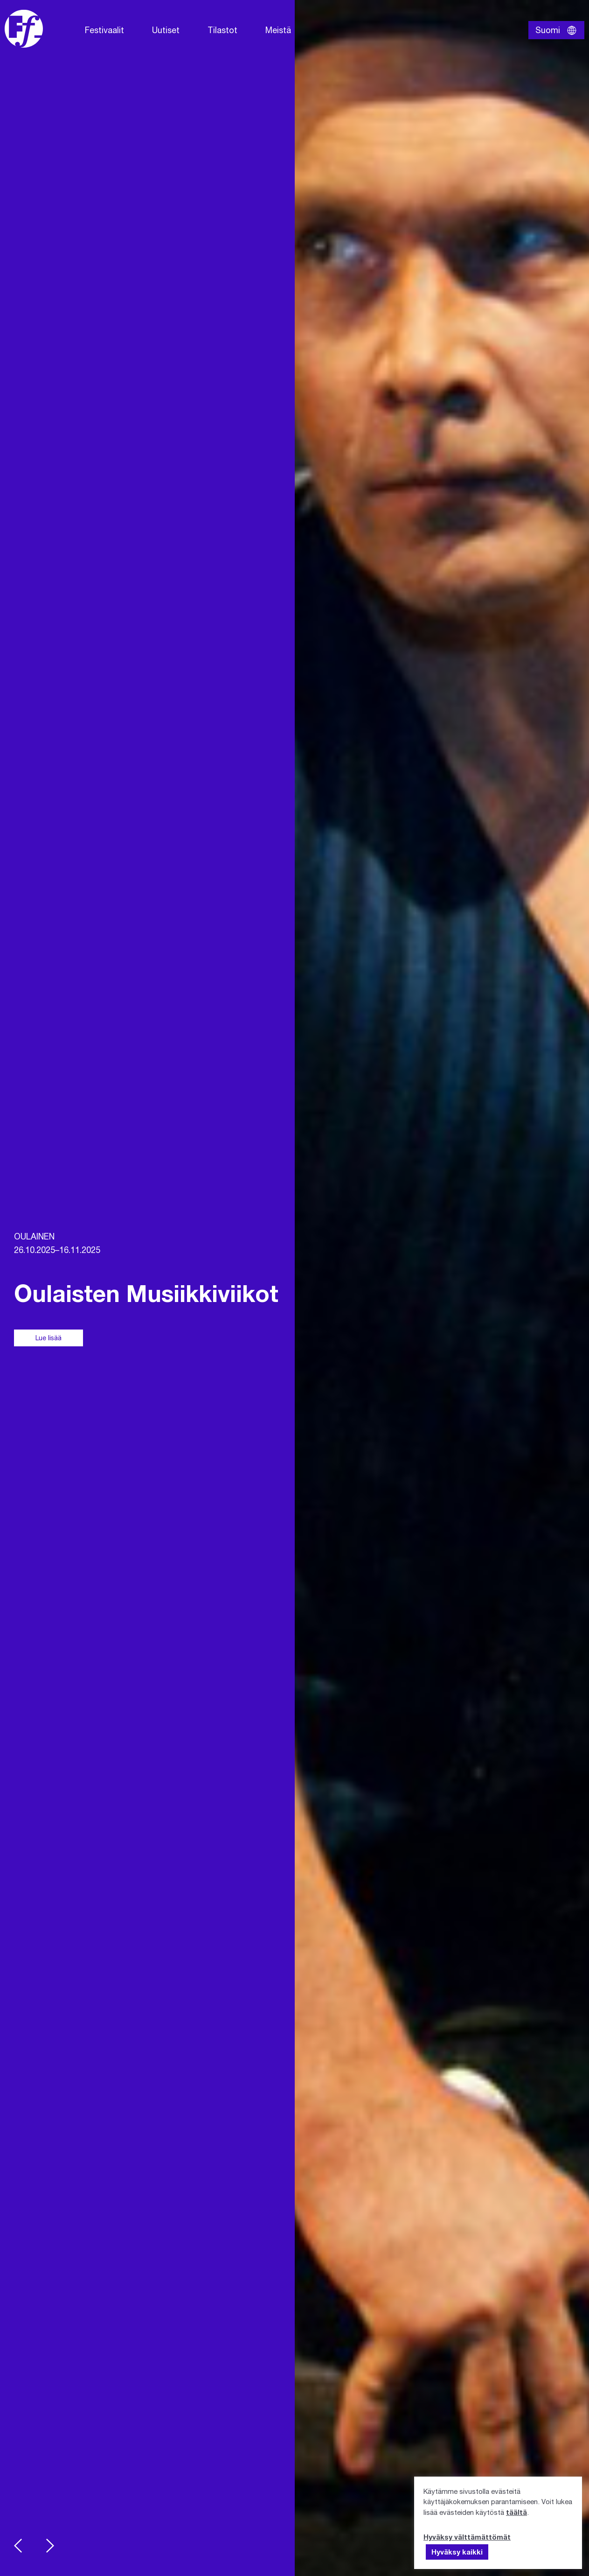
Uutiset (166, 30)
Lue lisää (48, 1338)
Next (50, 2545)
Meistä (278, 30)
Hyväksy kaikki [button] (457, 2552)
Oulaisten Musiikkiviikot (146, 1293)
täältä (516, 2512)
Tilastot (222, 30)
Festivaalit (104, 30)
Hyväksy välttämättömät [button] (467, 2537)
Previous (17, 2545)
